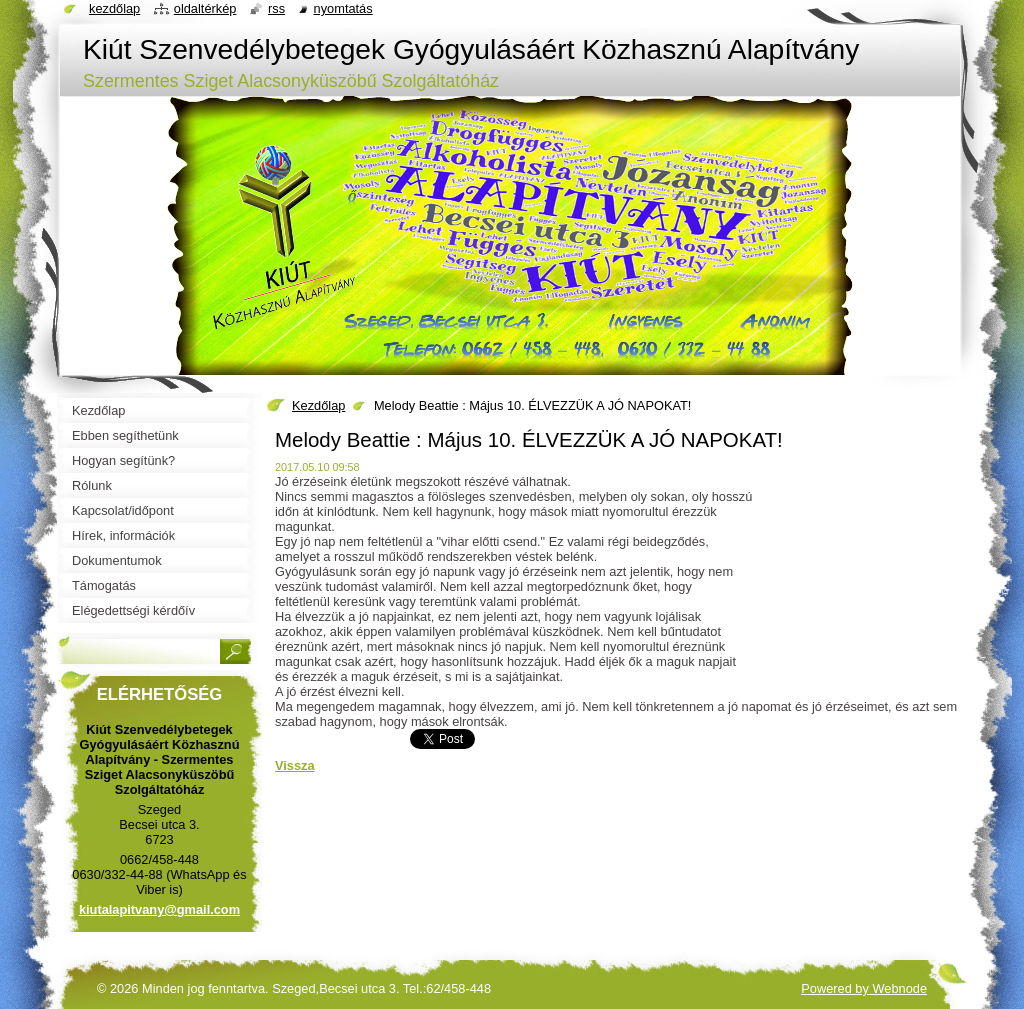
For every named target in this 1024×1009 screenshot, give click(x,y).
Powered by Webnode (864, 988)
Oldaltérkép (205, 8)
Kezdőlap (318, 405)
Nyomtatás (343, 8)
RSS (276, 8)
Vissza (295, 765)
